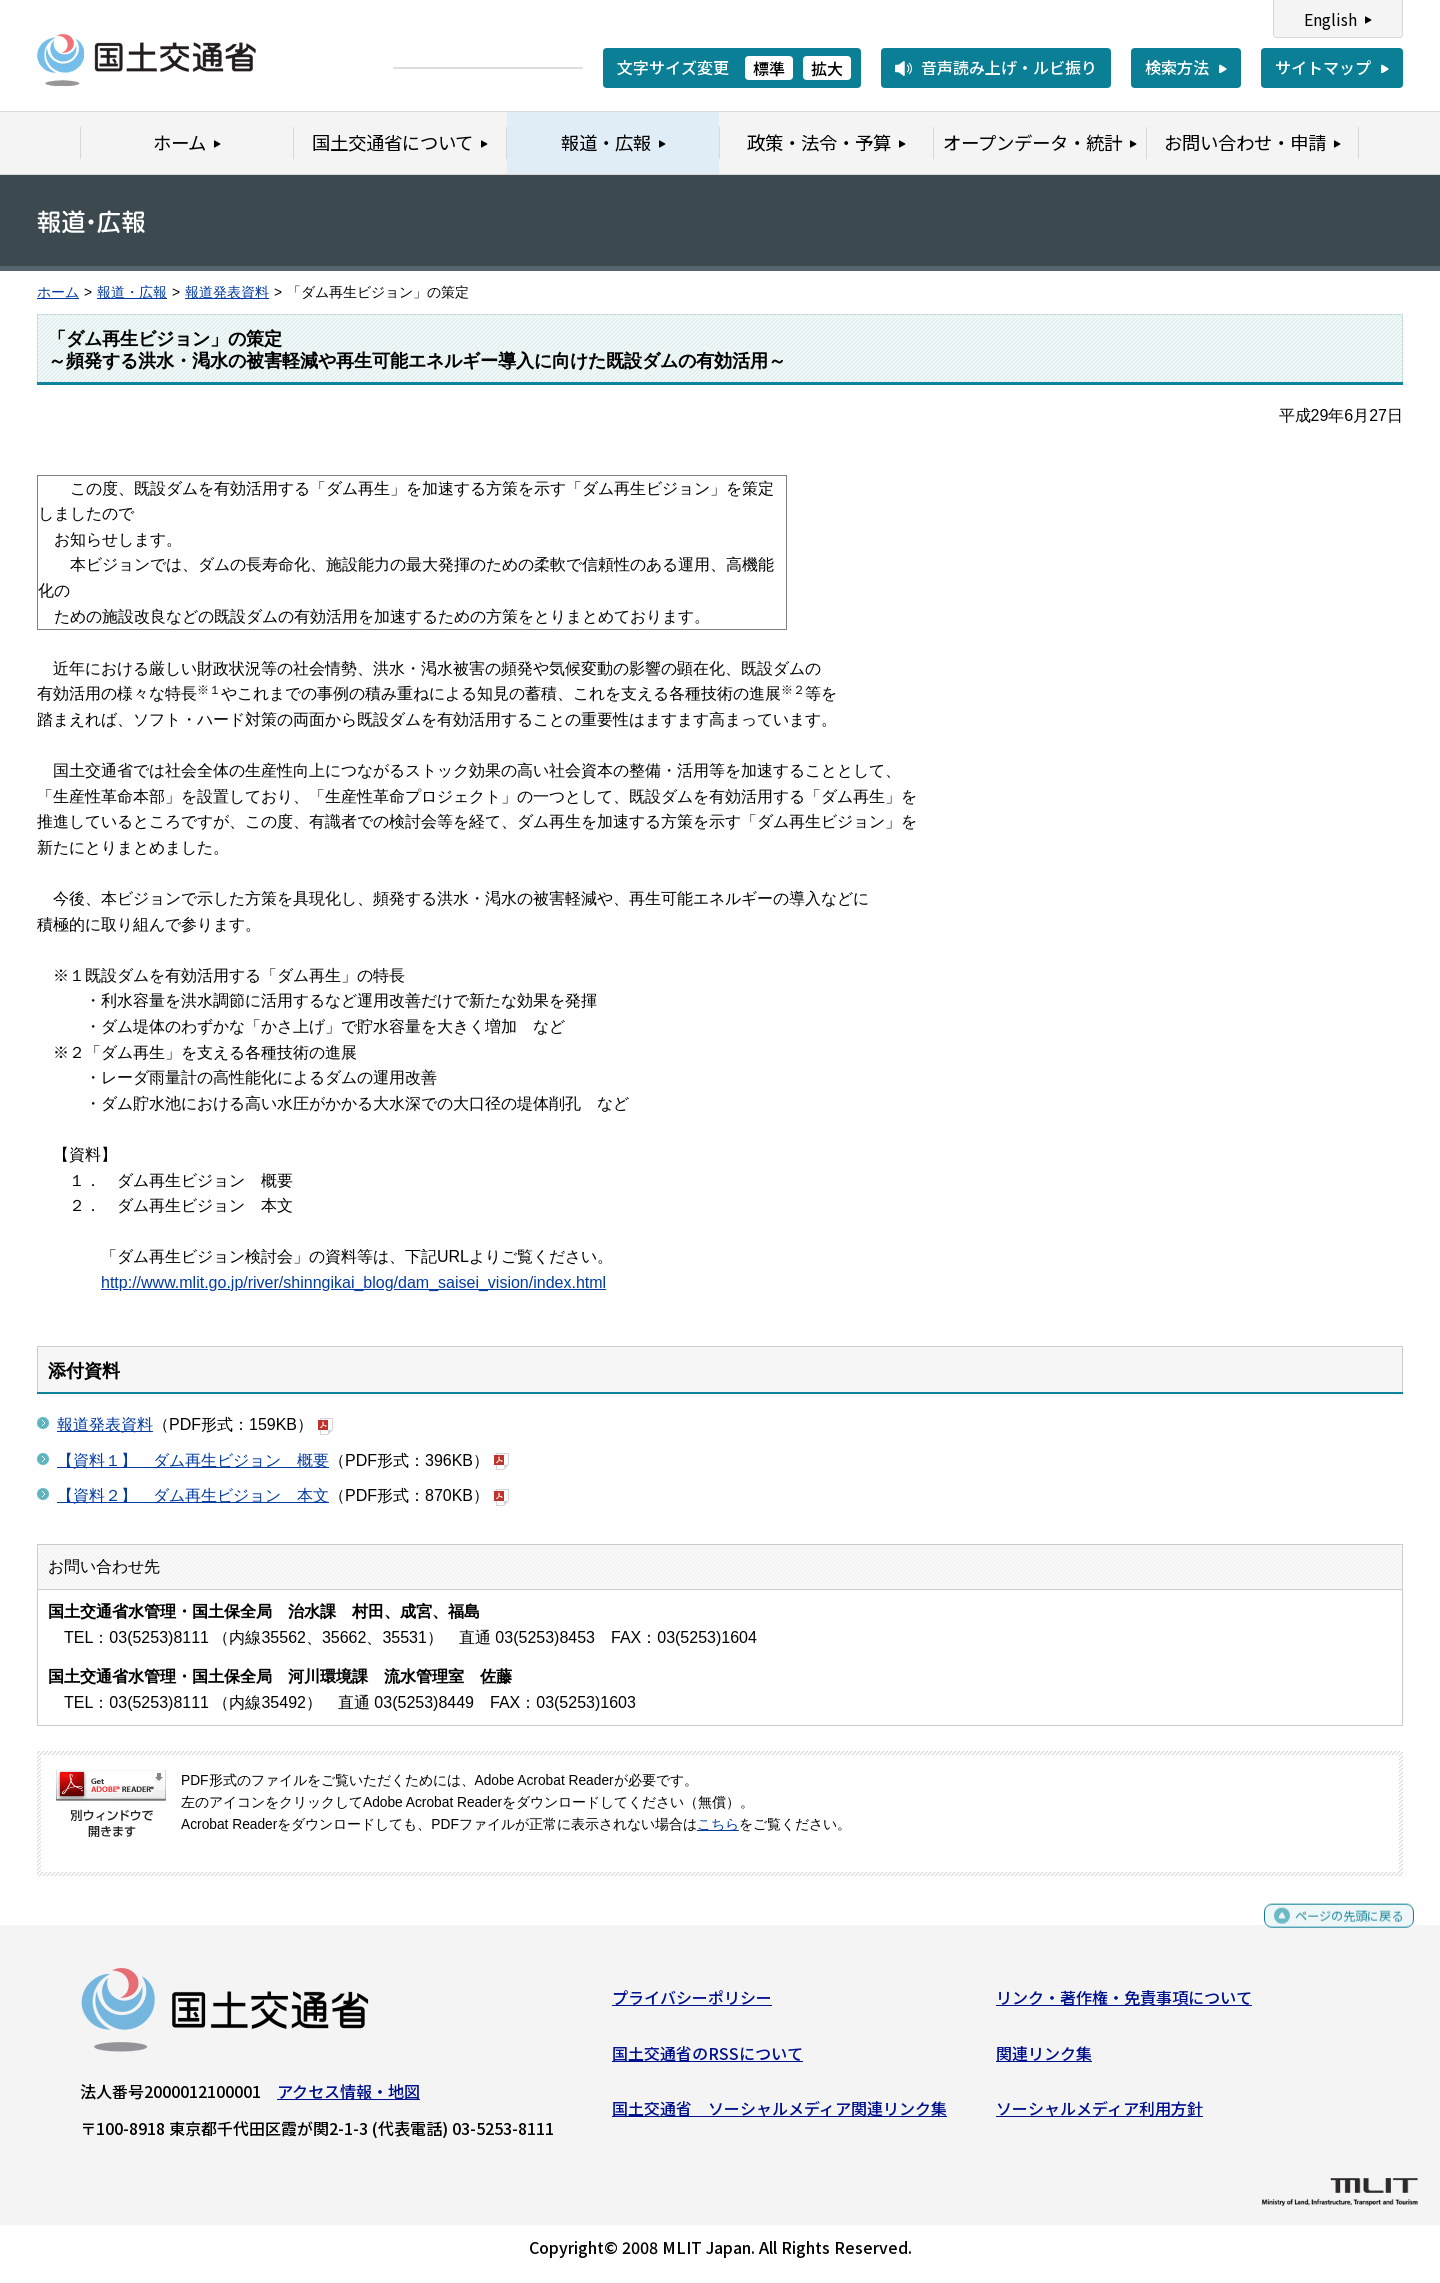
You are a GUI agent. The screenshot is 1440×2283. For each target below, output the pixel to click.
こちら (718, 1824)
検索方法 (1177, 67)
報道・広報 (132, 292)
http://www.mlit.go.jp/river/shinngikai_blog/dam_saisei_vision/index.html (353, 1282)
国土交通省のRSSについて (707, 2060)
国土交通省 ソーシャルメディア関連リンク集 (779, 2116)
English (1330, 19)
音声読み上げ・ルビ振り (1009, 67)
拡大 (827, 68)
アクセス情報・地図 (348, 2099)
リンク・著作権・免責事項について (1124, 2005)
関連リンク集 (1044, 2060)
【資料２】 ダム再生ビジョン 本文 (193, 1495)
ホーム (58, 292)
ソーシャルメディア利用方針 (1099, 2116)
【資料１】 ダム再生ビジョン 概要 (193, 1460)
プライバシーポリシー (692, 2005)
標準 (769, 68)
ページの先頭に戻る (1332, 1932)
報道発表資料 (227, 292)
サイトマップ (1323, 67)
